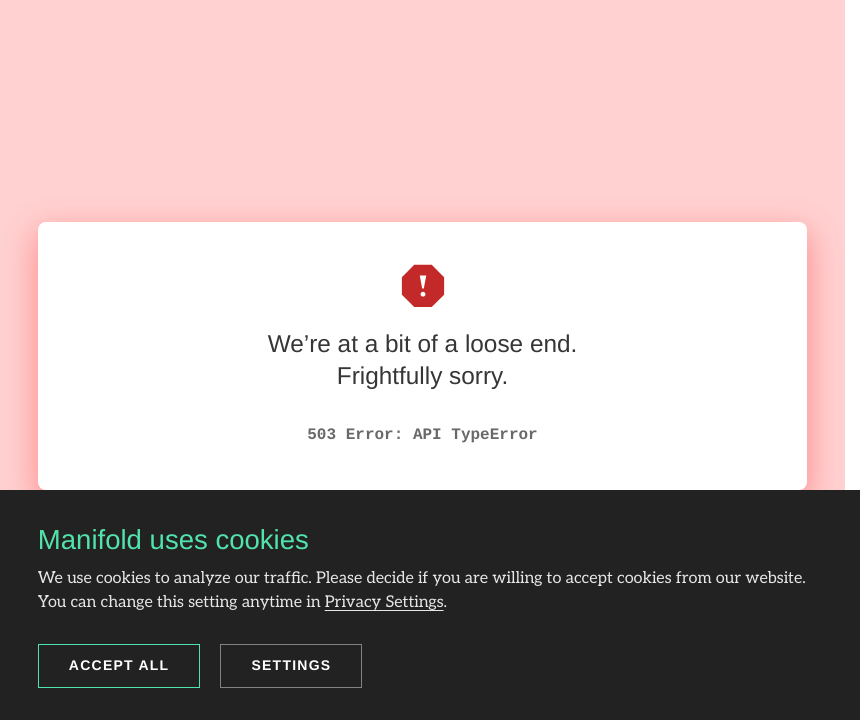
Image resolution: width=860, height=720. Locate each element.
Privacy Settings (384, 602)
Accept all (119, 665)
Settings (291, 665)
